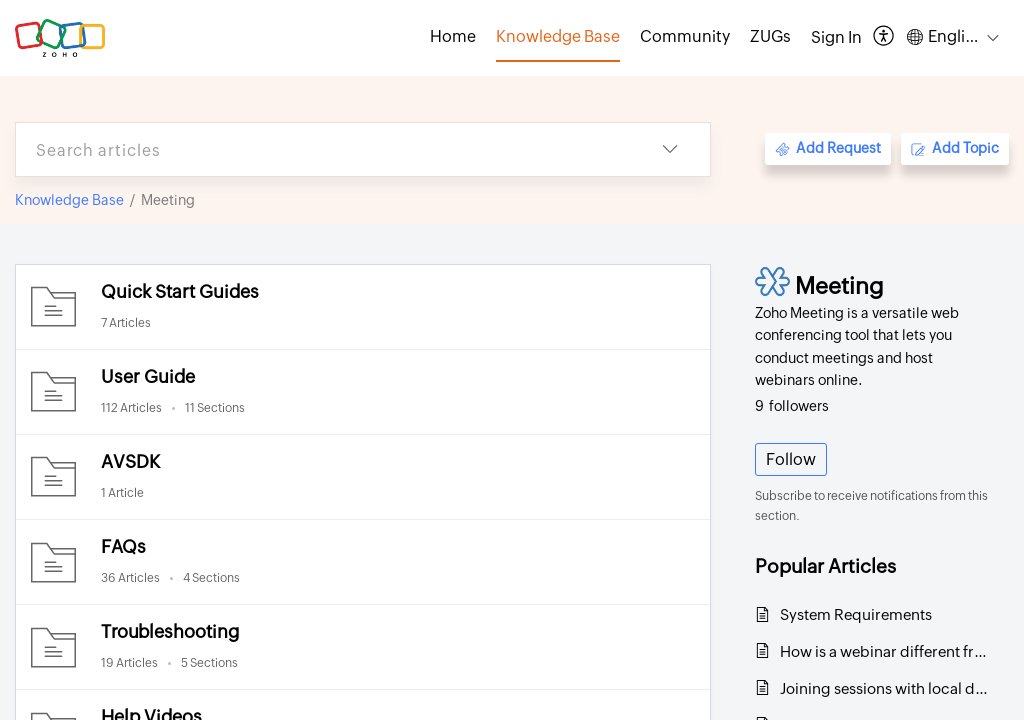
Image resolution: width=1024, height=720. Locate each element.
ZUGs (770, 36)
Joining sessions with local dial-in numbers (884, 688)
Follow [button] (791, 459)
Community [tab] (685, 36)
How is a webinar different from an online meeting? (884, 651)
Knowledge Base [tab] (558, 36)
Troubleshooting (170, 631)
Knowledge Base (69, 200)
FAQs (123, 546)
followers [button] (792, 406)
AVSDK (130, 461)
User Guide (148, 376)
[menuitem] (836, 38)
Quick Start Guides (180, 291)
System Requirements (856, 614)
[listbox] (670, 149)
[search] (323, 149)
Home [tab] (453, 36)
